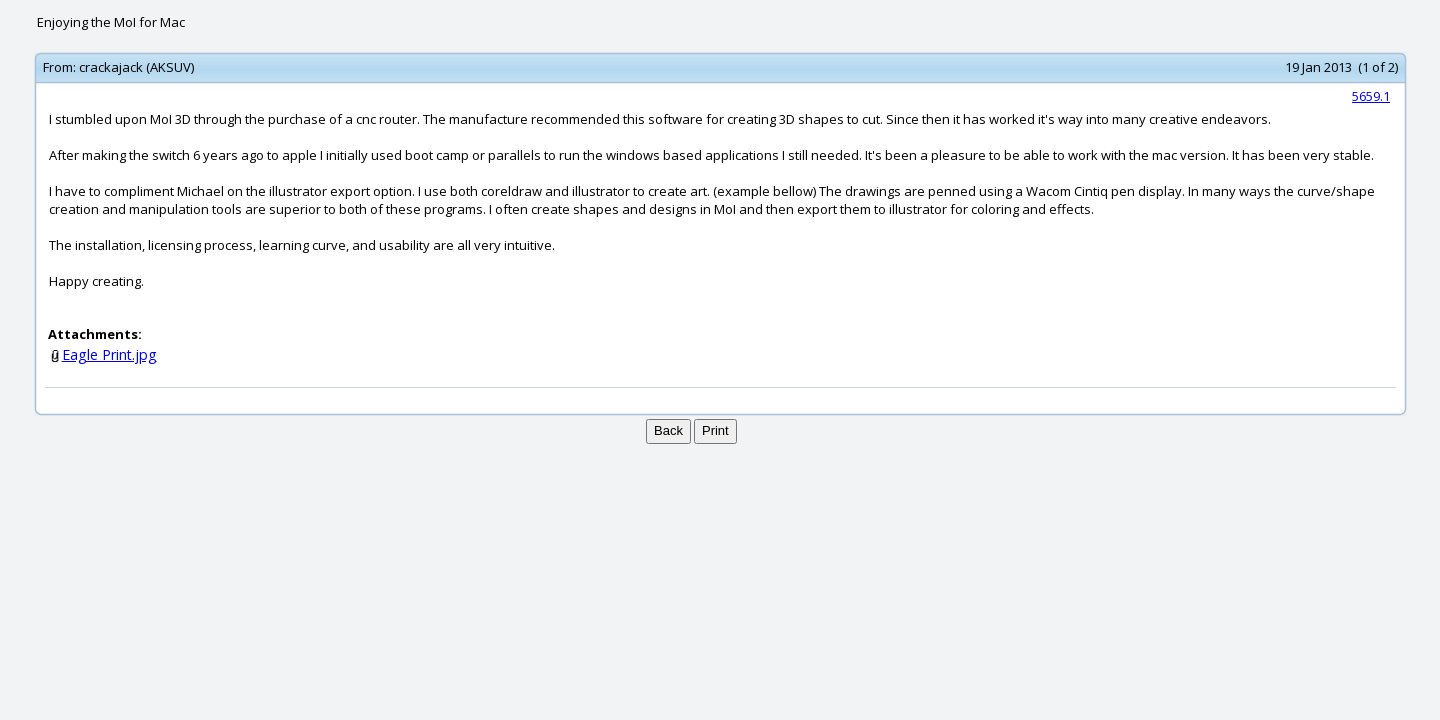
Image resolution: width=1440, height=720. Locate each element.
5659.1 (1371, 96)
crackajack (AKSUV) (136, 67)
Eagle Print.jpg (109, 354)
